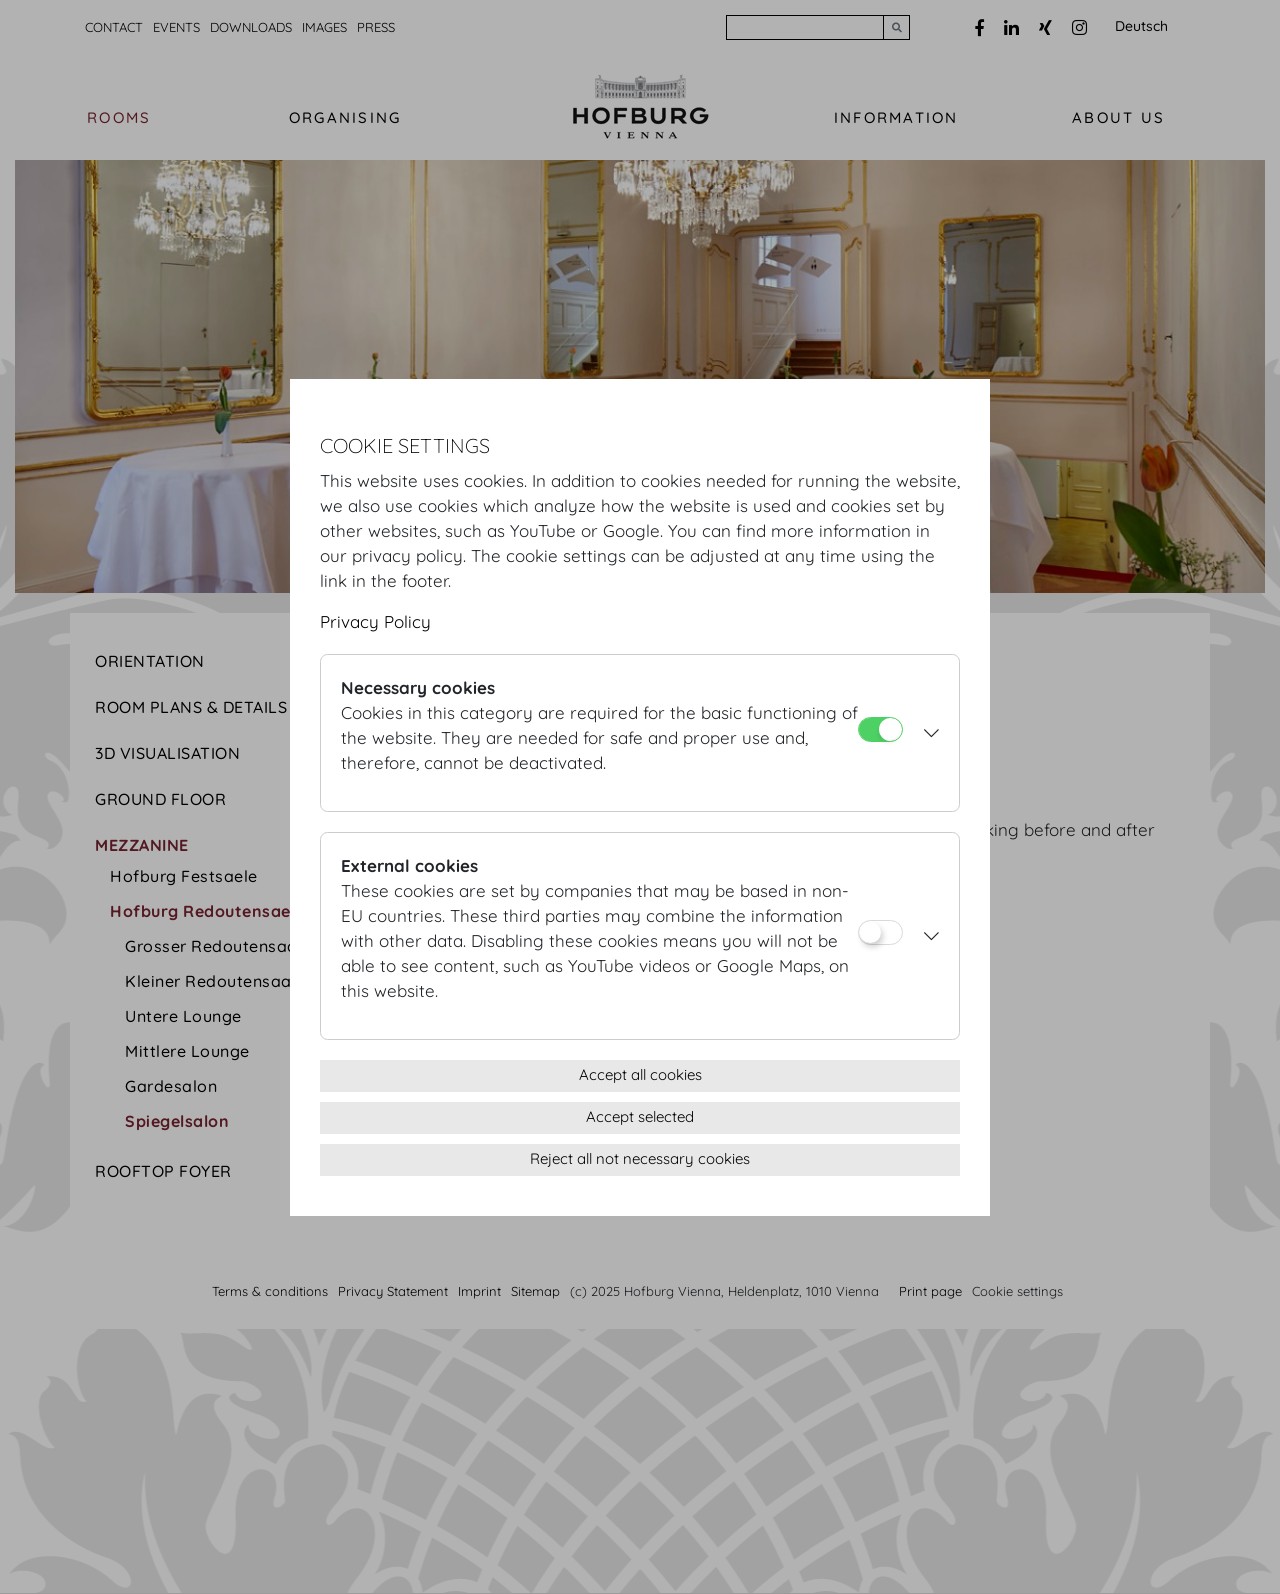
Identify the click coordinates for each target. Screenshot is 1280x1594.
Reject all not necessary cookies (640, 1158)
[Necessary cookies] (880, 729)
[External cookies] (880, 932)
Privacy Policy (375, 621)
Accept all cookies (640, 1074)
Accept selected (640, 1116)
